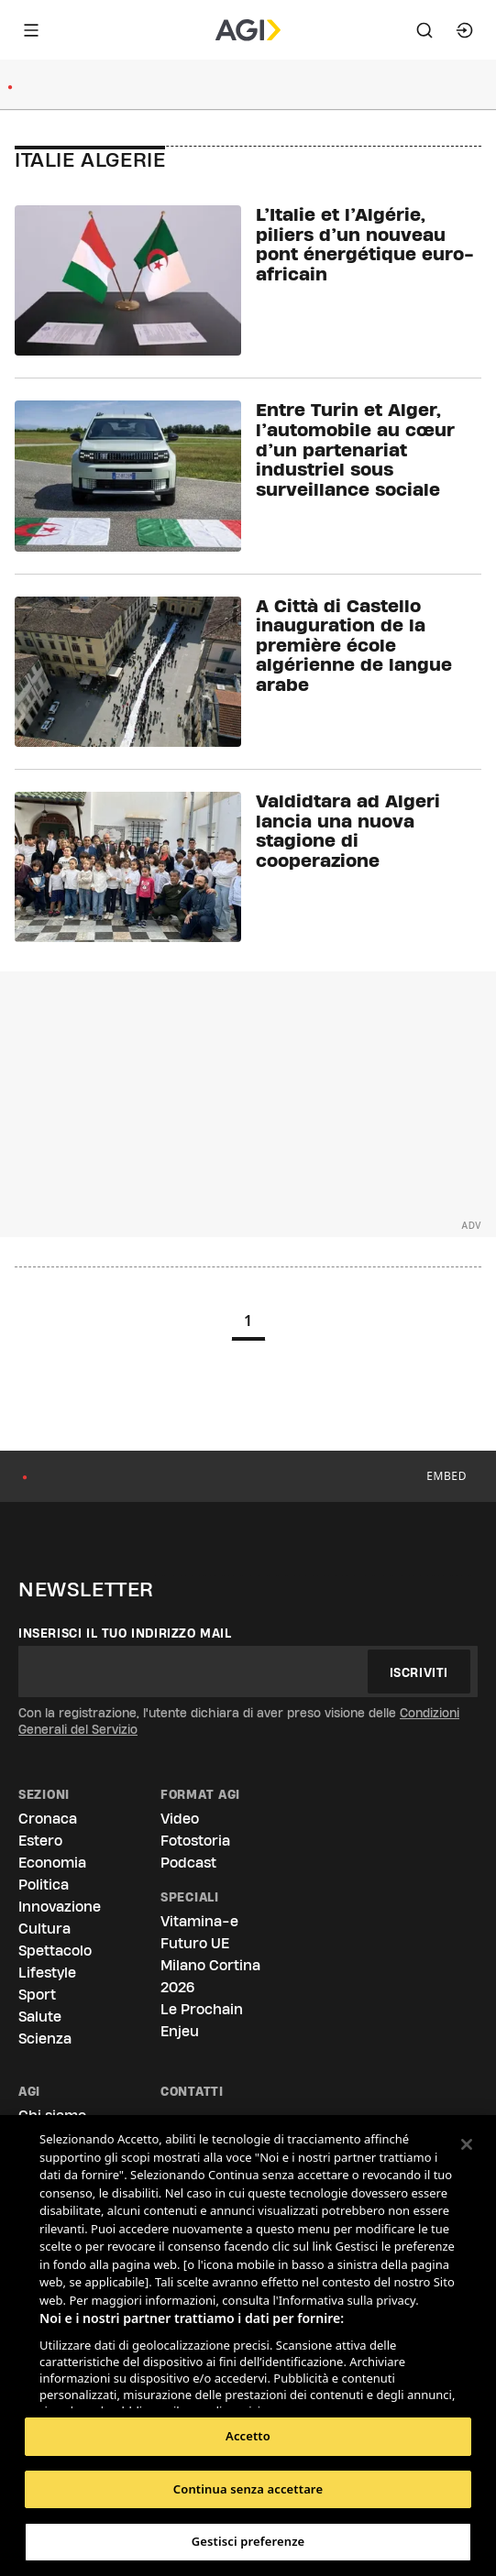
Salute (39, 2016)
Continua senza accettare (248, 2489)
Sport (37, 1994)
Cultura (44, 1928)
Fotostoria (195, 1840)
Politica (43, 1884)
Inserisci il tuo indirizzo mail (125, 1633)
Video (179, 1818)
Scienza (45, 2038)
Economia (52, 1862)
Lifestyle (47, 1972)
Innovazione (59, 1906)
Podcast (188, 1862)
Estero (40, 1840)
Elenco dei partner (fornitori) (126, 2388)
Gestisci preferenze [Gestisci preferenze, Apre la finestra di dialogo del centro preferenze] (248, 2541)
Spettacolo (55, 1950)
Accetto (248, 2436)
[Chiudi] (466, 2144)
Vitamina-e (199, 1921)
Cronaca (47, 1818)
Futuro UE (194, 1943)
